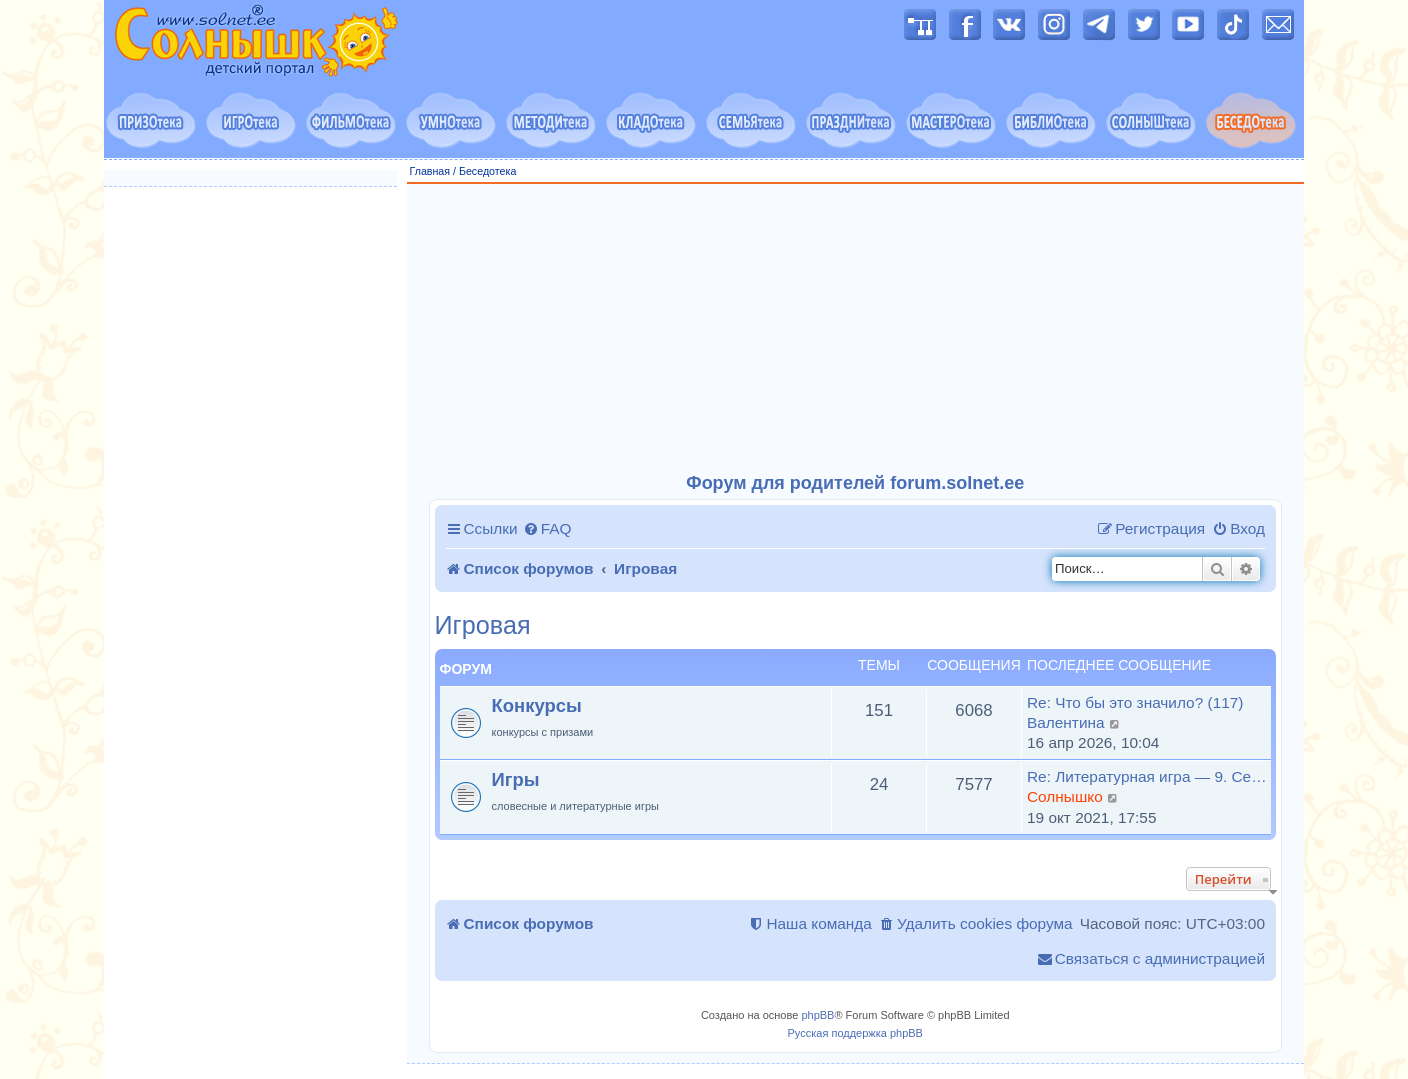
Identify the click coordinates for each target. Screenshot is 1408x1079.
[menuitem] (547, 529)
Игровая (483, 625)
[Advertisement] (856, 329)
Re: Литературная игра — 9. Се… (1147, 776)
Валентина (1066, 722)
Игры (516, 779)
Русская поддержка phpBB (855, 1033)
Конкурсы (537, 705)
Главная (430, 171)
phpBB (817, 1015)
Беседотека (487, 171)
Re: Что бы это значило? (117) (1135, 702)
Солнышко (1065, 796)
